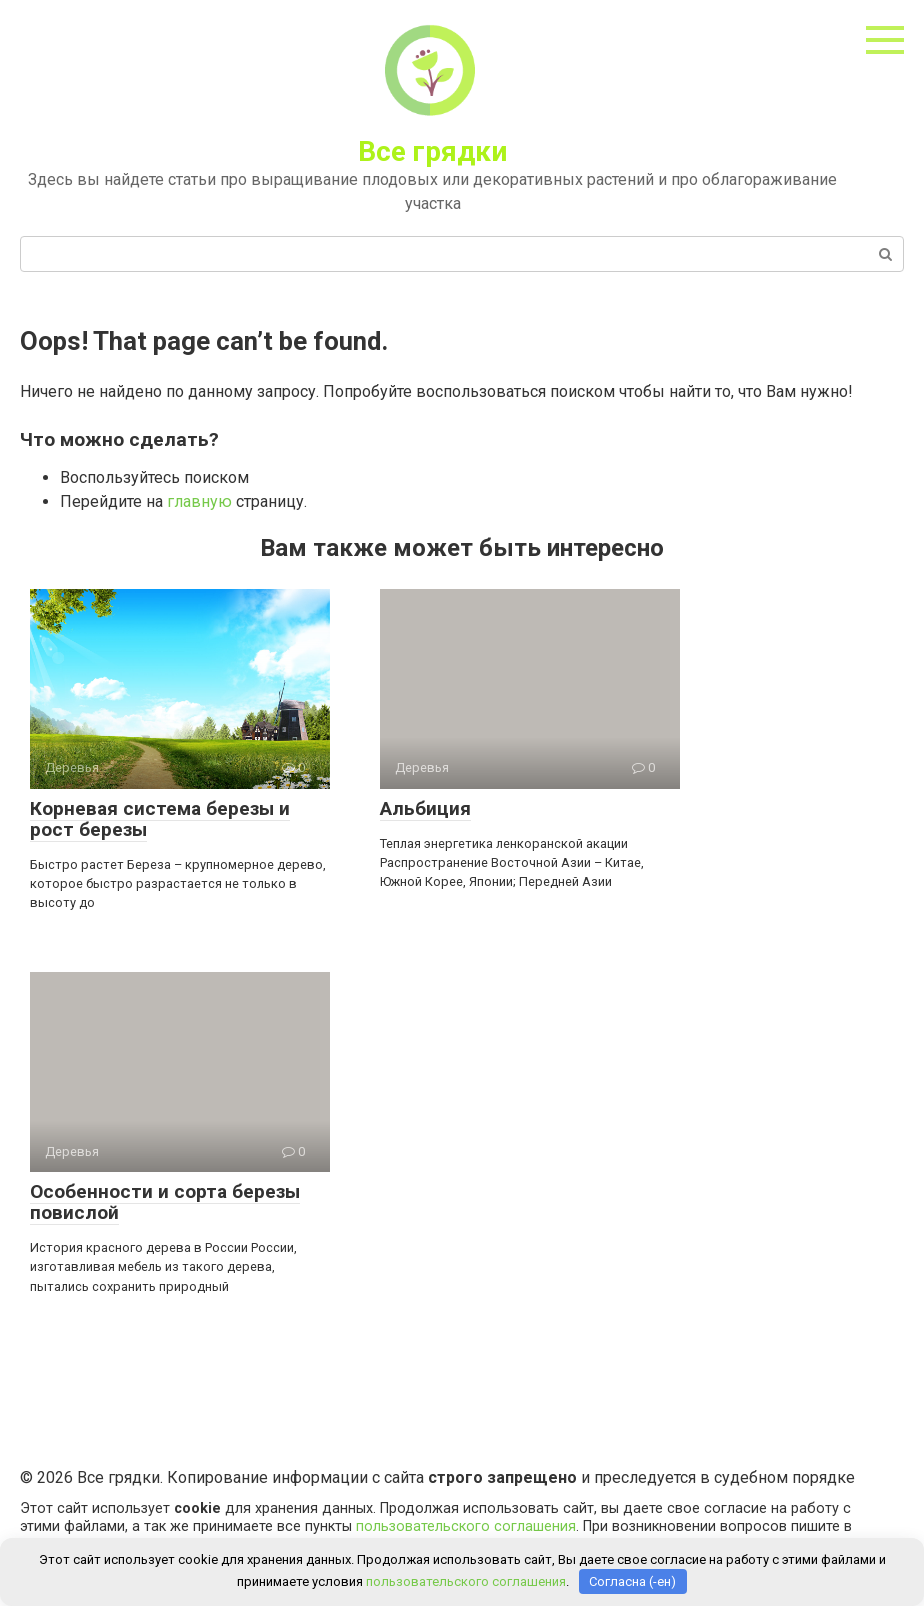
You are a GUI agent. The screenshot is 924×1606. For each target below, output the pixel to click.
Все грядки (432, 151)
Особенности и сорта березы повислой (165, 1202)
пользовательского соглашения (466, 1526)
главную (199, 501)
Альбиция (425, 808)
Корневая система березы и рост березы (160, 819)
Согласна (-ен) (632, 1581)
